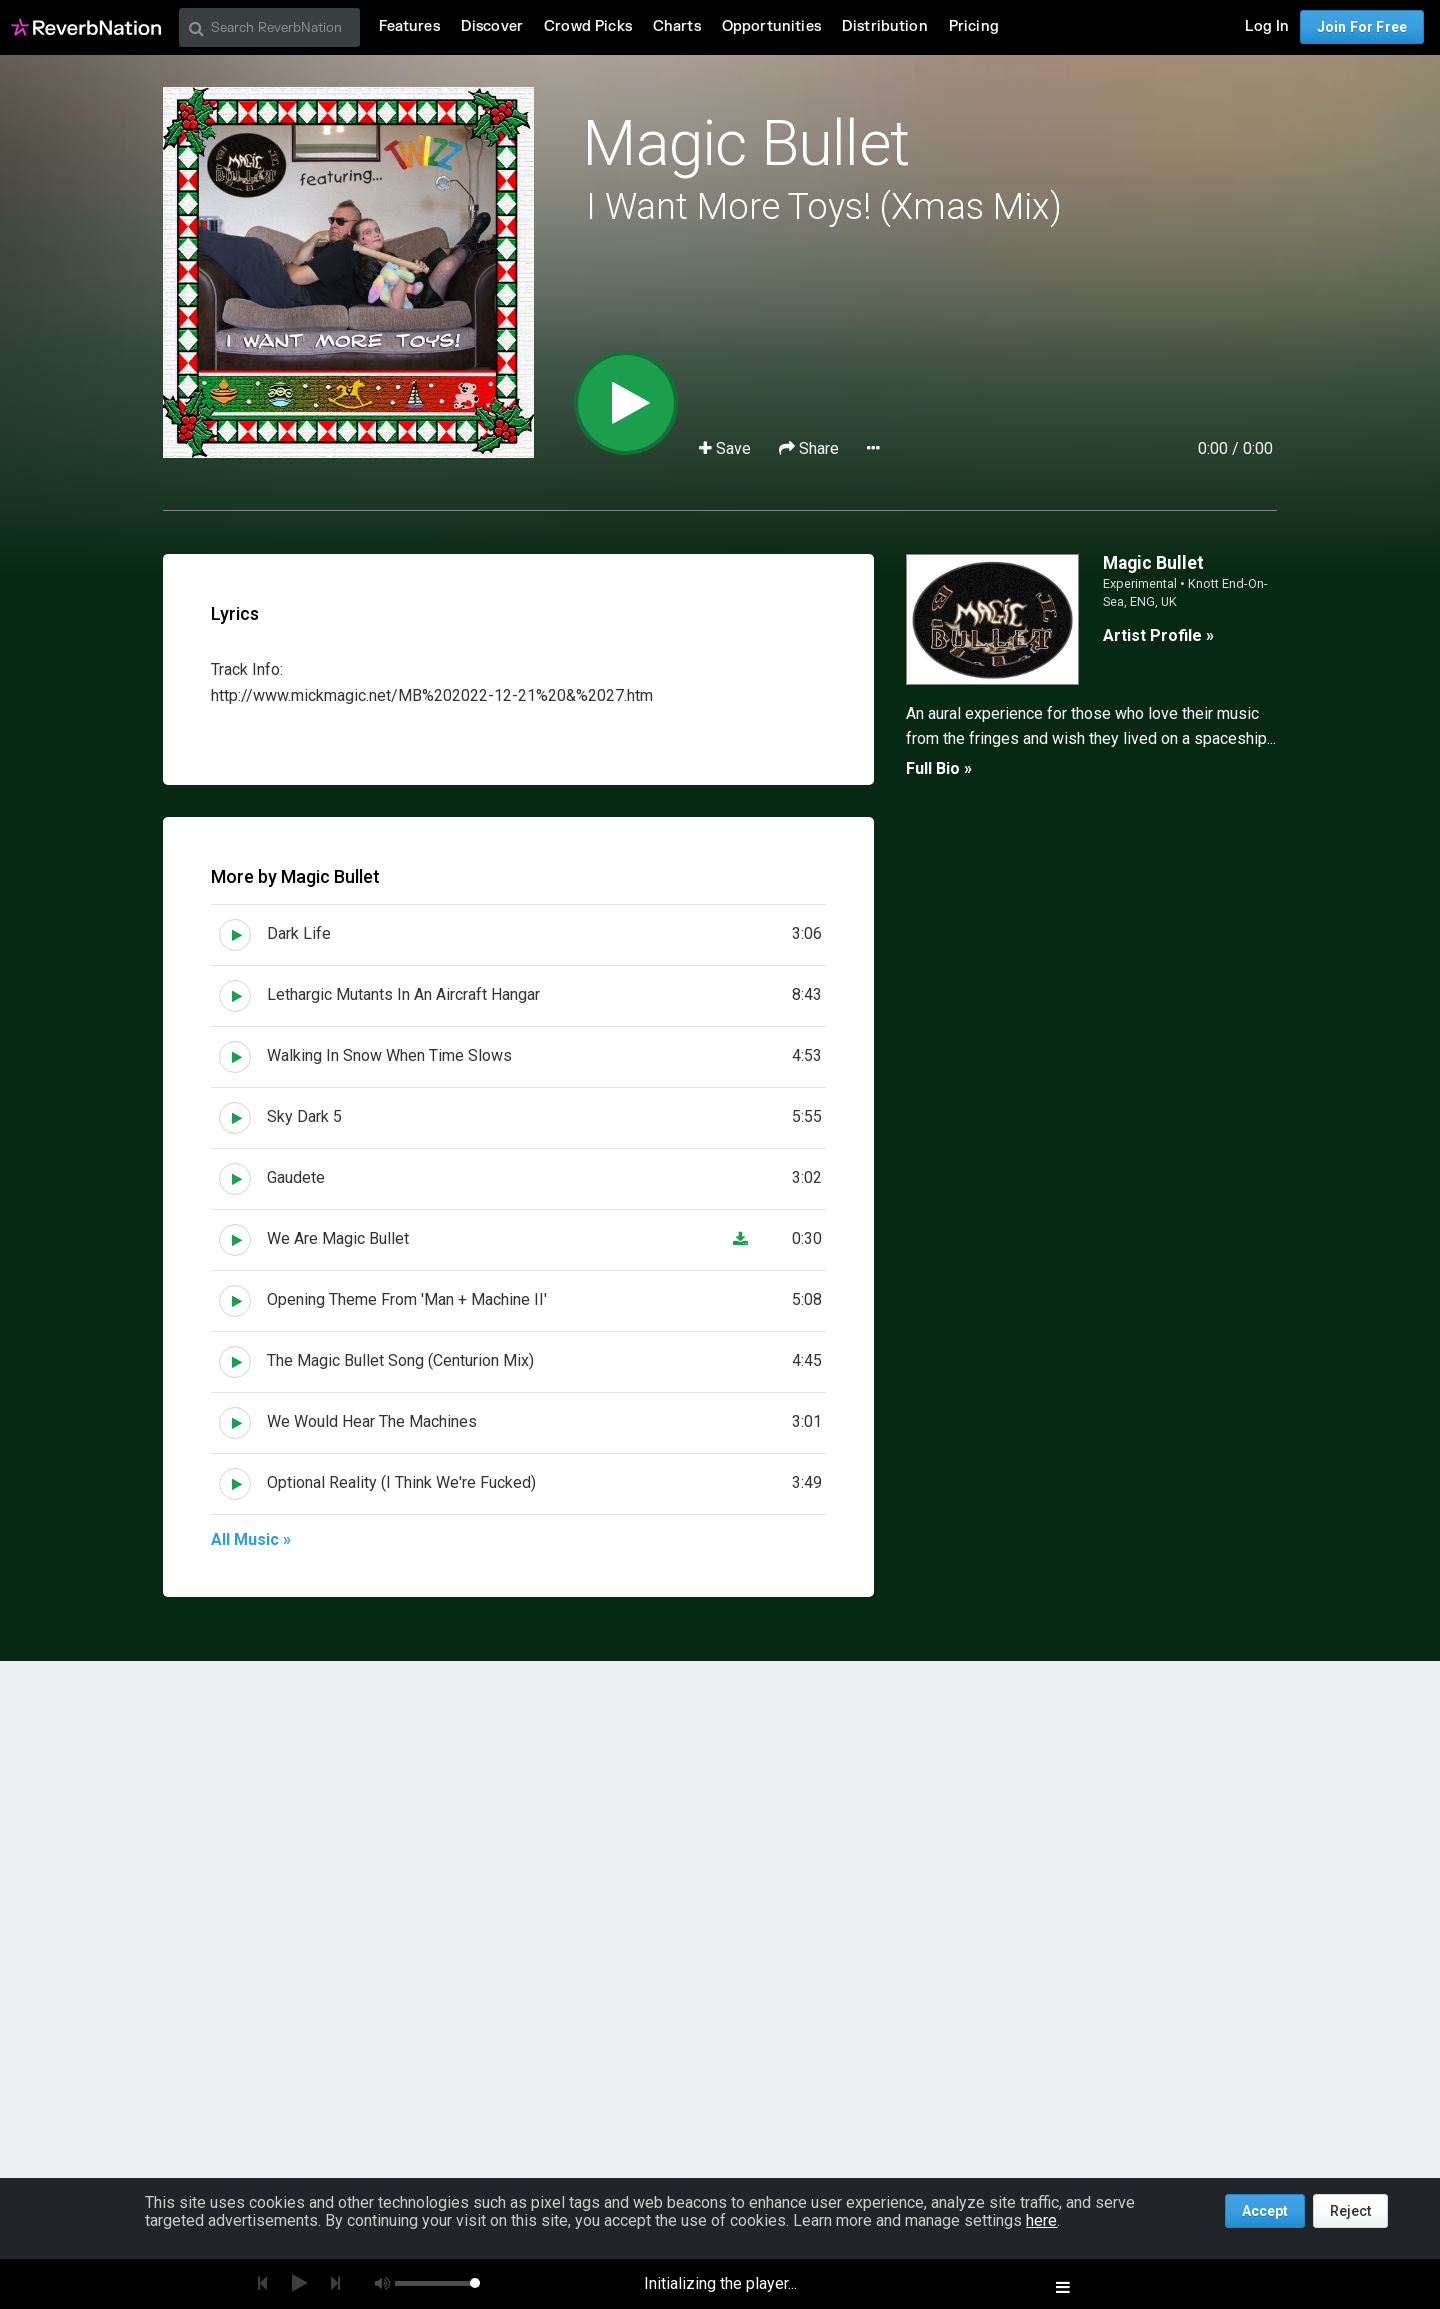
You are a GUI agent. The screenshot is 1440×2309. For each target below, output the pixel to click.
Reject (1350, 2211)
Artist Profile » (1158, 635)
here (1041, 2220)
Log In (1267, 26)
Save (727, 448)
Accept (1265, 2211)
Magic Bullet (745, 143)
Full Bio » (939, 768)
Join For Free (1362, 27)
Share (811, 448)
